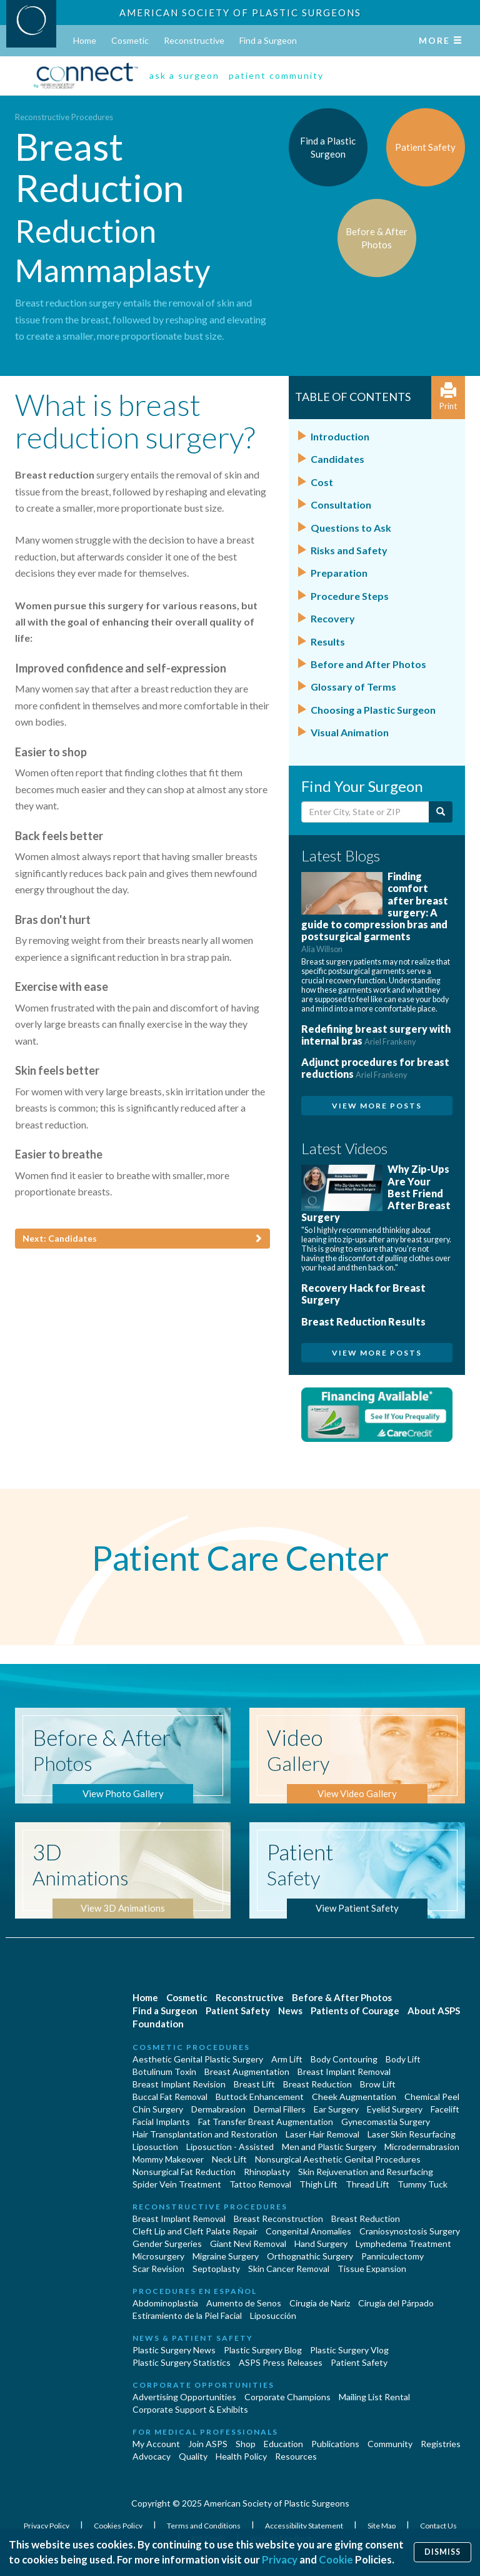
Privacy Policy (47, 2525)
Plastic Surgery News (174, 2350)
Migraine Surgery (225, 2256)
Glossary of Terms (353, 686)
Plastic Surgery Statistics (181, 2362)
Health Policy (241, 2456)
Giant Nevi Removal (248, 2243)
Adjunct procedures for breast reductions (375, 1068)
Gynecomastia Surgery (385, 2121)
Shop (246, 2443)
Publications (335, 2443)
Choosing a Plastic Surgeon (373, 710)
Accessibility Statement (304, 2525)
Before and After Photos (368, 664)
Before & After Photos (342, 1997)
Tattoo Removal (260, 2184)
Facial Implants (161, 2121)
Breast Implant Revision (179, 2084)
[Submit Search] (440, 812)
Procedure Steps (350, 596)
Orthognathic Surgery (310, 2256)
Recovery (333, 618)
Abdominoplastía (165, 2303)
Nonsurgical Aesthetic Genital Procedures (338, 2159)
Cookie (336, 2559)
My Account (156, 2443)
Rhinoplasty (267, 2171)
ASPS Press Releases (280, 2362)
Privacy (280, 2559)
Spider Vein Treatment (176, 2184)
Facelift (445, 2109)
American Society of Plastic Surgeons (240, 12)
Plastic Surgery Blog (263, 2350)
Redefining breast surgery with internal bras (376, 1035)
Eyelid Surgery (394, 2109)
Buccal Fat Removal (170, 2096)
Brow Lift (378, 2084)
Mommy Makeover (168, 2159)
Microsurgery (158, 2256)
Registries (441, 2443)
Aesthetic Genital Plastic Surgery (197, 2059)
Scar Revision (158, 2268)
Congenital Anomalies (308, 2231)
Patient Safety (238, 2010)
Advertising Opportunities (184, 2396)
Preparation (339, 573)
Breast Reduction (317, 2084)
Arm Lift (286, 2059)
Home (84, 40)
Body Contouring (344, 2059)
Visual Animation (350, 732)
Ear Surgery (336, 2109)
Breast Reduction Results (363, 1321)
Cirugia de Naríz (319, 2303)
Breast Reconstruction (278, 2218)
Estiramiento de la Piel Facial (187, 2315)
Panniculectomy (392, 2256)
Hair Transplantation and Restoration (205, 2134)
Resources (296, 2456)
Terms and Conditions (204, 2525)
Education (283, 2443)
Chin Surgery (157, 2109)
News (290, 2010)
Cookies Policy (119, 2525)
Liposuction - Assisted (230, 2146)
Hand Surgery (321, 2243)
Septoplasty (216, 2268)
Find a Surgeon (268, 40)
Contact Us (438, 2525)
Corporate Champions (287, 2396)
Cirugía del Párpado (396, 2303)
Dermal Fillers (280, 2109)
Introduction (340, 436)
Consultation (341, 504)
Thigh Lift (318, 2184)
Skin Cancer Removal (288, 2268)
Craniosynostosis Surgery (409, 2231)
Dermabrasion (218, 2109)
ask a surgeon (184, 75)
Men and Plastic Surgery (329, 2146)
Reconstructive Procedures (64, 117)
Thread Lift (367, 2184)
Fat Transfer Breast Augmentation (265, 2121)
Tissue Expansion (372, 2268)
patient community (276, 75)
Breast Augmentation (246, 2071)
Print (448, 397)
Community (390, 2443)
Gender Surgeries (167, 2243)
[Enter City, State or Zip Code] (365, 812)
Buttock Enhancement (260, 2096)
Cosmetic (130, 40)
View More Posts (377, 1105)
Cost (322, 482)
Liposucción (273, 2315)
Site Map (382, 2525)
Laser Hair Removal (322, 2134)
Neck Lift (229, 2159)
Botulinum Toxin (164, 2071)
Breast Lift (254, 2084)
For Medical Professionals (205, 2432)
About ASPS (434, 2010)
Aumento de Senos (243, 2303)
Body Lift (403, 2059)
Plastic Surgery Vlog (349, 2350)
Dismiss (442, 2552)
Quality (193, 2456)
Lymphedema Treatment (403, 2243)
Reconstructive (194, 40)
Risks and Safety (349, 550)
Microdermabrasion (421, 2146)
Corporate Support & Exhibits (190, 2409)
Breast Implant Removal (344, 2071)
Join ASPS (208, 2443)
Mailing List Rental (374, 2396)
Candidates (337, 459)
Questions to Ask (351, 528)
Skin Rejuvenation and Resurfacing (365, 2171)
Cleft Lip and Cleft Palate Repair (195, 2231)
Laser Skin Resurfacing (412, 2134)
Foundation (158, 2023)
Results (328, 641)
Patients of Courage (355, 2010)
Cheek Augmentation (354, 2096)
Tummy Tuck (423, 2184)
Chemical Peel (431, 2096)
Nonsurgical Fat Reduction (184, 2171)
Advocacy (151, 2456)
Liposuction (155, 2146)
